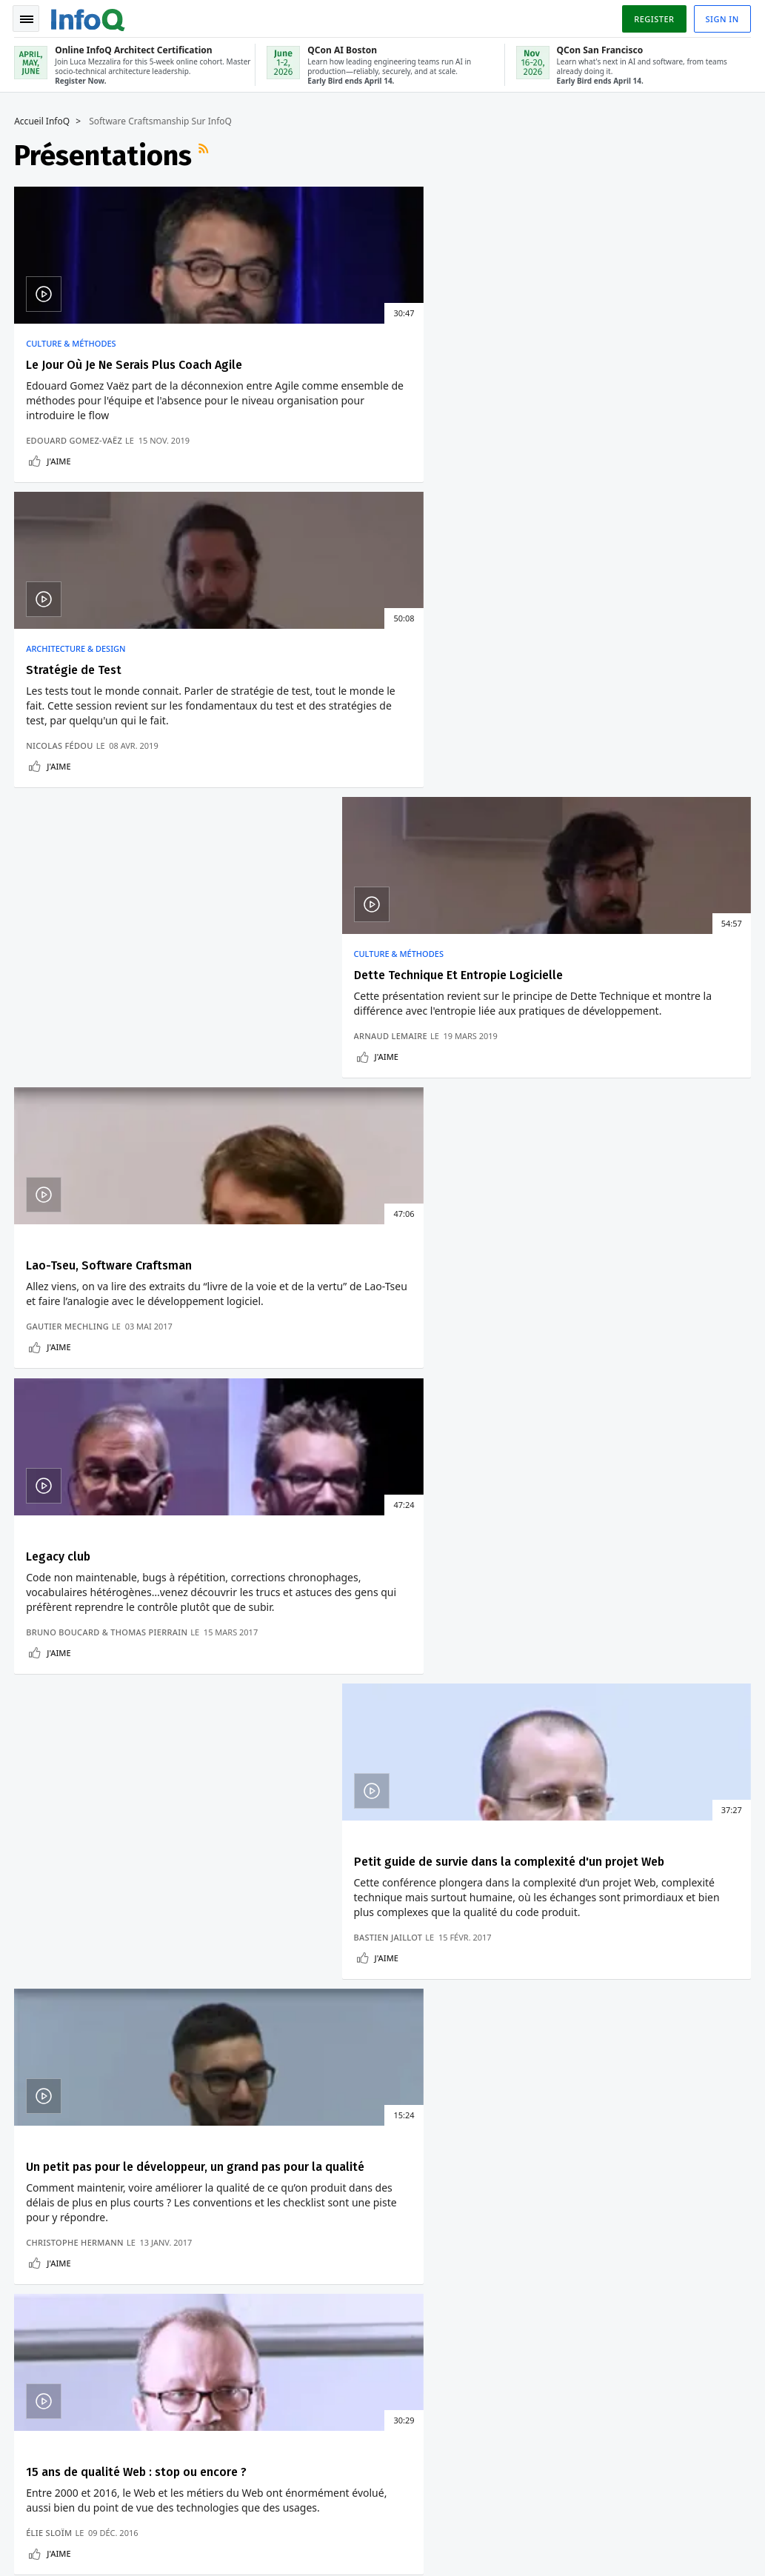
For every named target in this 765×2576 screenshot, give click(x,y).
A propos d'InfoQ (39, 2327)
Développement (75, 1454)
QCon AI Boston (273, 2220)
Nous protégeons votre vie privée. (94, 2047)
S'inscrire (41, 2148)
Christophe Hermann (75, 1186)
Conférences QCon (47, 2208)
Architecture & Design (324, 341)
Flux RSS (206, 153)
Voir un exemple (296, 1767)
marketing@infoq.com (62, 2546)
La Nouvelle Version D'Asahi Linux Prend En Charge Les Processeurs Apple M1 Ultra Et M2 (128, 1502)
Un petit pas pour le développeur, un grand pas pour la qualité (125, 1073)
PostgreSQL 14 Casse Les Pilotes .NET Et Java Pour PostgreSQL (132, 1556)
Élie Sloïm (298, 1186)
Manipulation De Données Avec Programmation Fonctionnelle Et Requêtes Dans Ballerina (377, 1562)
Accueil (35, 2124)
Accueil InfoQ (42, 119)
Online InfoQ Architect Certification (266, 2155)
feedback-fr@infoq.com (64, 2505)
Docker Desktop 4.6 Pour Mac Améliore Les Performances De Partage (128, 1604)
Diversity (39, 2410)
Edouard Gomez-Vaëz (75, 482)
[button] (140, 2018)
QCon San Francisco (283, 2256)
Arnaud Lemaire (562, 482)
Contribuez (44, 2268)
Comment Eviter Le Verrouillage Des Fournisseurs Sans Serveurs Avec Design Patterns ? (370, 1502)
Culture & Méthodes (71, 341)
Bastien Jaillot (560, 834)
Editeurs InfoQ (52, 2291)
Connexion (46, 2172)
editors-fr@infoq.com (391, 2505)
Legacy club (307, 714)
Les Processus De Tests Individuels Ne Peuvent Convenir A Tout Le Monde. (613, 1604)
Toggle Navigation (29, 17)
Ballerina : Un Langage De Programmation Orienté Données (374, 1616)
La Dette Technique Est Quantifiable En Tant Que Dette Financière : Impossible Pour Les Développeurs (628, 1502)
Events (34, 2244)
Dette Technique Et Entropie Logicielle (630, 363)
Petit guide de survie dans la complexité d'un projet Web (604, 721)
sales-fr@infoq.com (221, 2505)
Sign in (721, 17)
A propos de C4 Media (54, 2374)
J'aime (59, 503)
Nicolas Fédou (308, 482)
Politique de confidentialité (573, 2528)
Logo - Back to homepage (89, 16)
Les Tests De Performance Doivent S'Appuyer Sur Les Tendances (605, 1556)
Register (653, 17)
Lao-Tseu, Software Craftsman (110, 714)
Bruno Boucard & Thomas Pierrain (355, 822)
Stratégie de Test (322, 363)
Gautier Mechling (68, 834)
